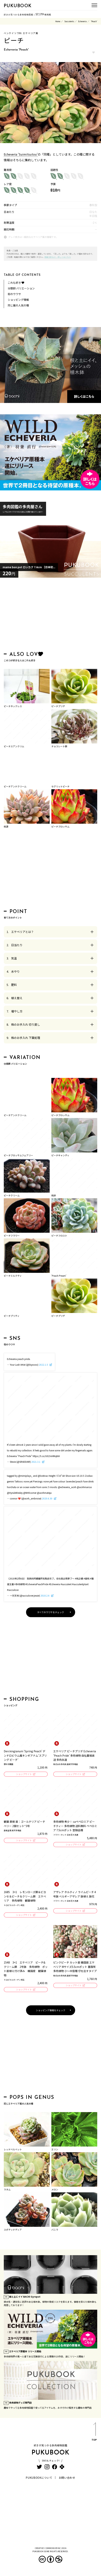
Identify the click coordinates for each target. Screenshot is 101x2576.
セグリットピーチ (60, 786)
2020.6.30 (47, 1498)
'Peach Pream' (58, 1275)
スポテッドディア (13, 2229)
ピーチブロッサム (60, 826)
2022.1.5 (44, 1364)
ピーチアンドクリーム (15, 786)
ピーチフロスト (59, 1235)
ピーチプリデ (58, 706)
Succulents (69, 21)
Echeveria (82, 21)
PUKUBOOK (18, 6)
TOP (94, 2432)
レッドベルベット (13, 2149)
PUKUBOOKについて (39, 2477)
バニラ (54, 2229)
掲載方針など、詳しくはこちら (57, 257)
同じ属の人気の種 (18, 305)
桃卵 (53, 1195)
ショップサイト (24, 1774)
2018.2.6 (45, 1595)
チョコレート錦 (59, 746)
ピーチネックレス (13, 706)
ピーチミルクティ (13, 1275)
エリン (54, 2149)
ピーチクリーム (12, 1195)
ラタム (7, 2189)
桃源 (6, 826)
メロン (54, 2189)
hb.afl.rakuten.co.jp (13, 140)
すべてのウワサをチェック (50, 1612)
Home (57, 21)
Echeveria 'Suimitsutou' (21, 154)
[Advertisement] (50, 615)
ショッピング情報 (18, 300)
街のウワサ (14, 294)
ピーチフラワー (12, 1235)
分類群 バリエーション (21, 288)
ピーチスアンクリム (14, 746)
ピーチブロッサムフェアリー (18, 1155)
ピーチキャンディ (60, 1155)
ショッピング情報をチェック (50, 2010)
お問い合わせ (67, 2477)
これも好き (16, 282)
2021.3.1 (36, 1461)
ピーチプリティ (11, 1315)
